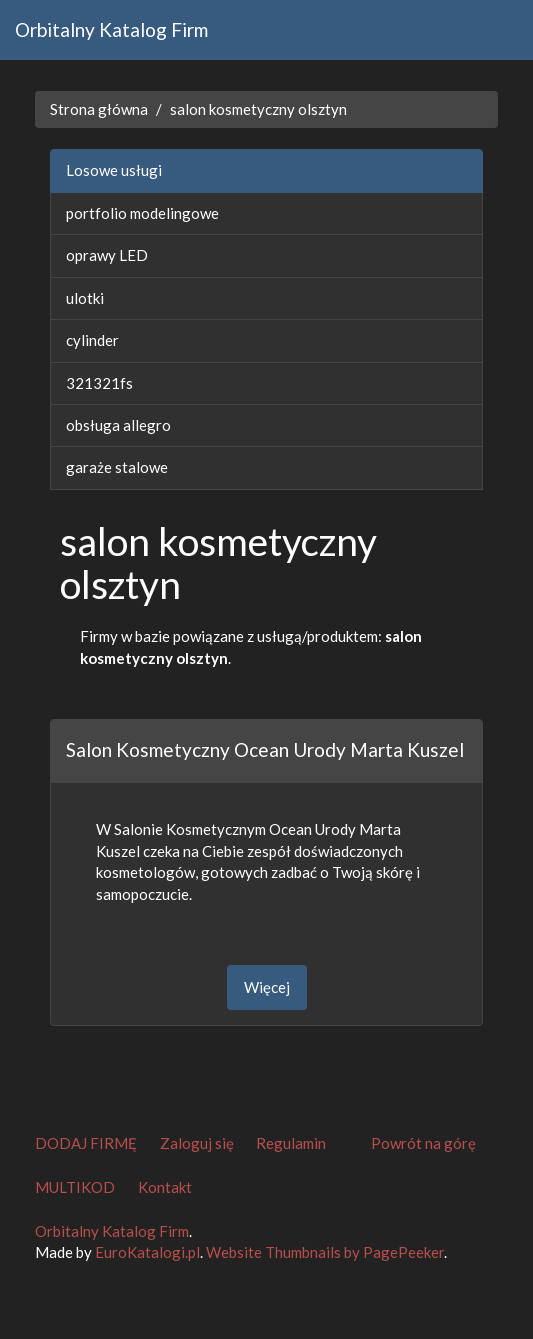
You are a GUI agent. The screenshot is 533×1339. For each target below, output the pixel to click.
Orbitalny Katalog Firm (111, 29)
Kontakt (165, 1187)
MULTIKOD (75, 1187)
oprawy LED (107, 255)
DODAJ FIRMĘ (86, 1143)
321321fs (99, 383)
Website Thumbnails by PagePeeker (325, 1252)
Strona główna (99, 109)
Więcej (267, 987)
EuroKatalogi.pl (147, 1252)
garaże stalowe (117, 467)
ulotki (85, 298)
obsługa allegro (118, 425)
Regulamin (291, 1143)
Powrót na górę (423, 1143)
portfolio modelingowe (142, 213)
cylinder (92, 340)
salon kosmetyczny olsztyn (258, 109)
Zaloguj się (197, 1143)
